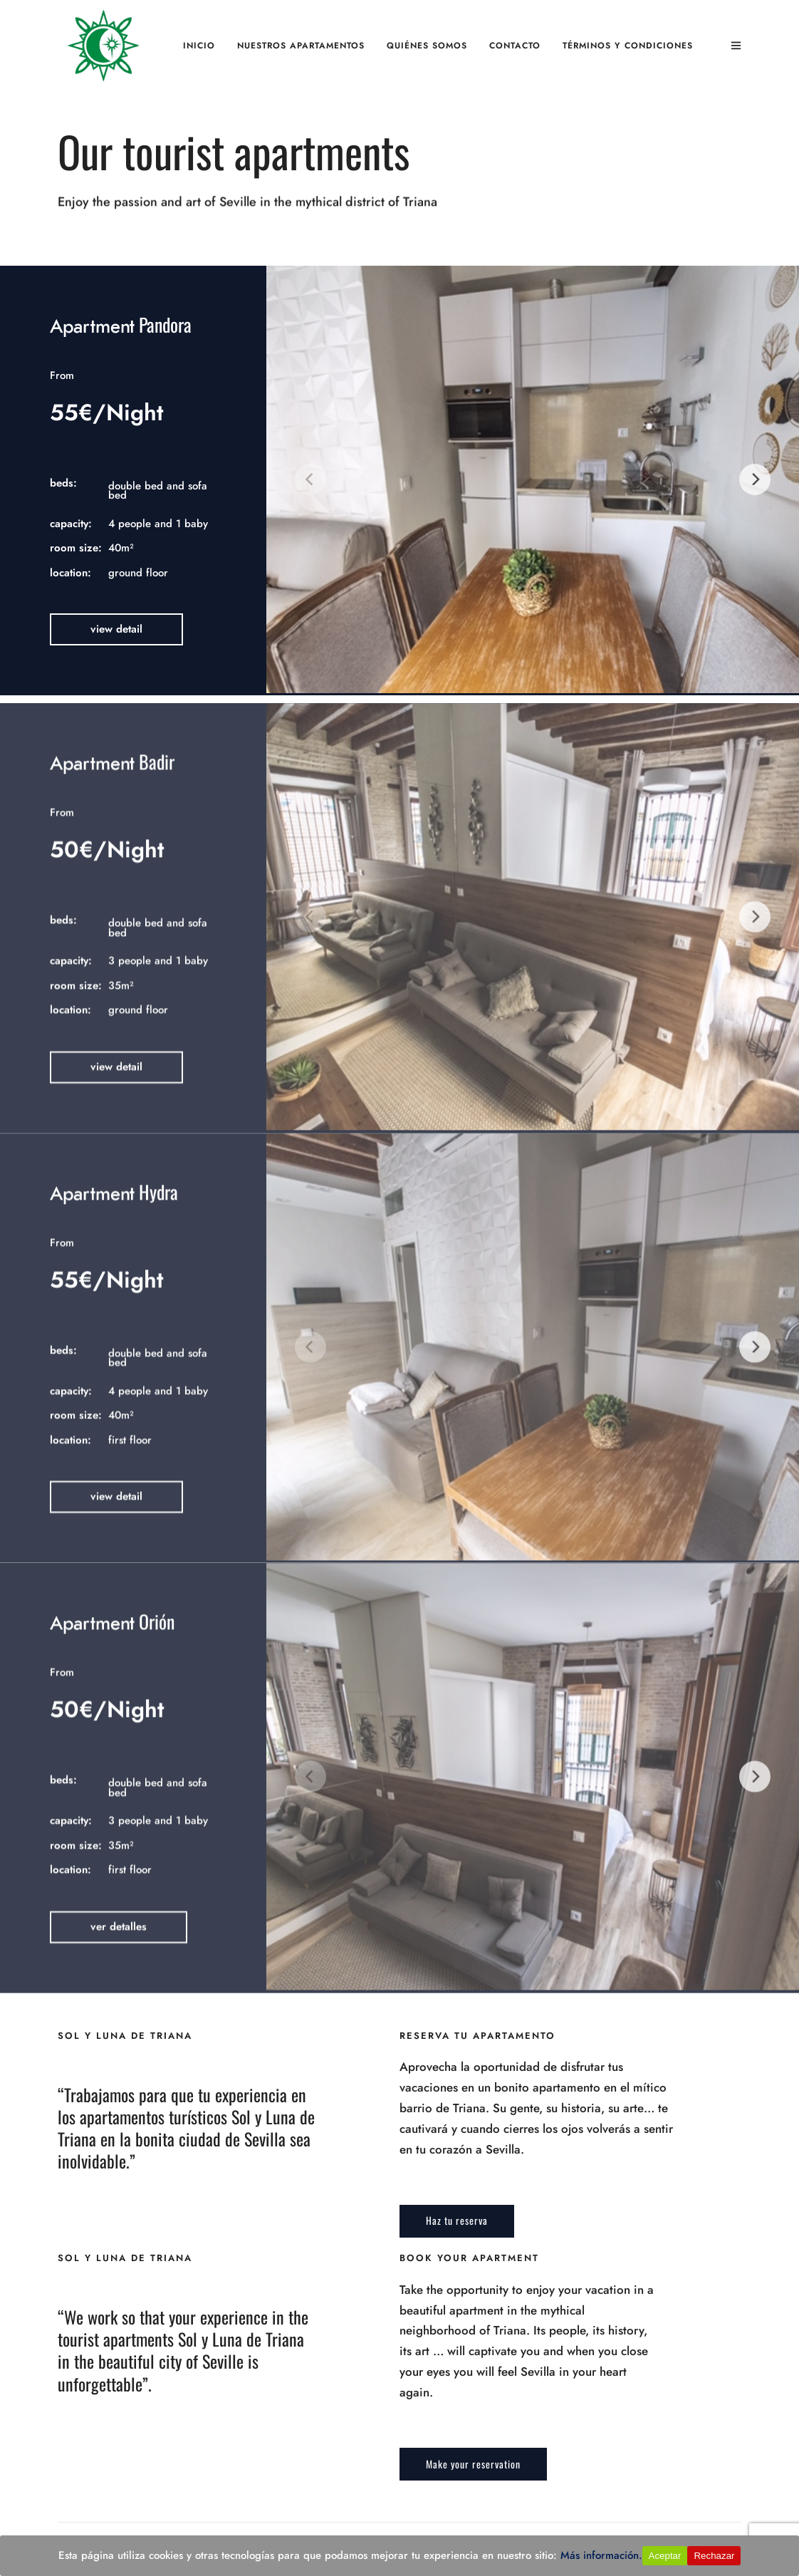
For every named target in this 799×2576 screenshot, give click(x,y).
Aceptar (665, 2555)
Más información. (601, 2555)
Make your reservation (473, 2463)
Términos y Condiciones (628, 45)
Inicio (199, 45)
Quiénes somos (427, 45)
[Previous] (310, 479)
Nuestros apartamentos (301, 45)
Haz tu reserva (457, 2220)
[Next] (755, 479)
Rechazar (714, 2555)
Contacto (514, 45)
